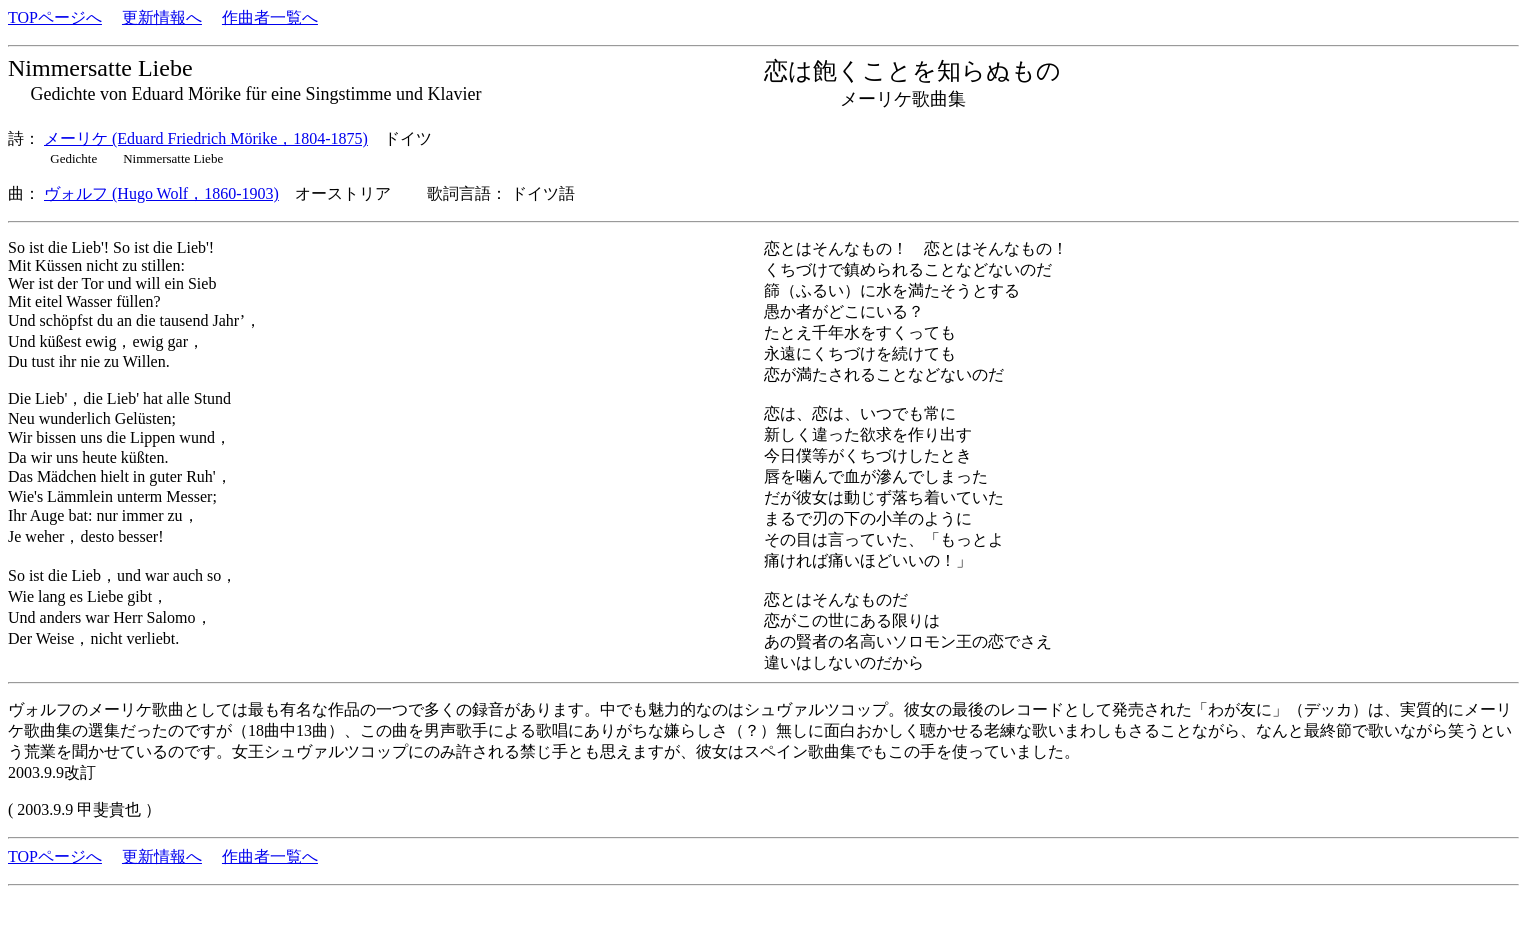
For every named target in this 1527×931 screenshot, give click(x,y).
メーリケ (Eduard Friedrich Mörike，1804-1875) (206, 138)
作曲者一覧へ (270, 17)
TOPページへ (55, 17)
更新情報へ (162, 17)
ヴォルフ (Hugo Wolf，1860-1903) (161, 193)
